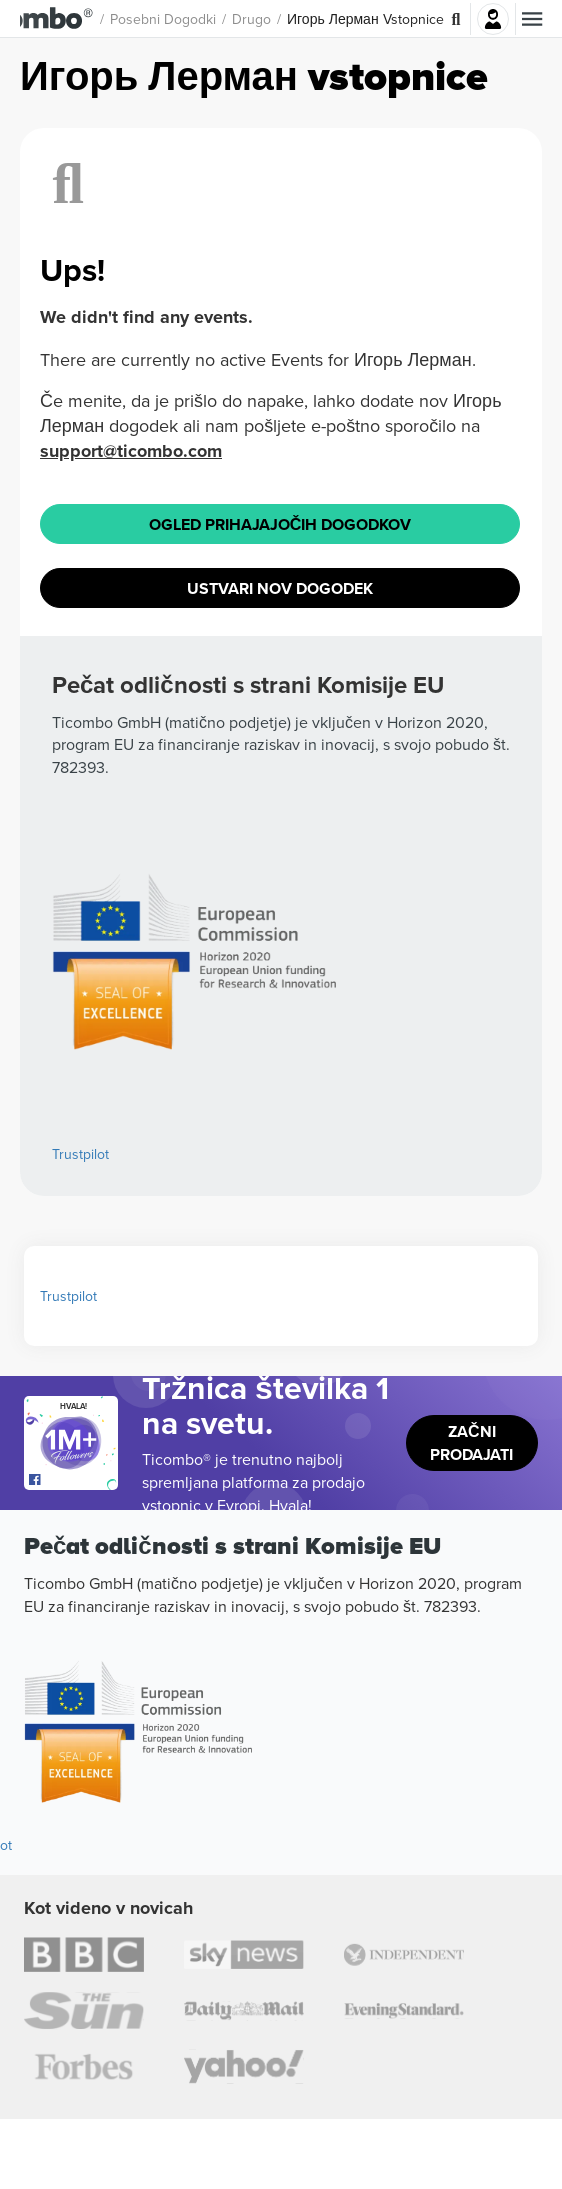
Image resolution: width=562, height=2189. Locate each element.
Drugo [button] (298, 19)
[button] (80, 19)
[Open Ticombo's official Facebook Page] (73, 2110)
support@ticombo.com (131, 1101)
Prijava (493, 19)
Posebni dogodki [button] (210, 19)
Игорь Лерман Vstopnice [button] (412, 19)
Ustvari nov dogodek (280, 1238)
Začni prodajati (471, 2073)
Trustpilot (68, 1926)
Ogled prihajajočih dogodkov (280, 1174)
